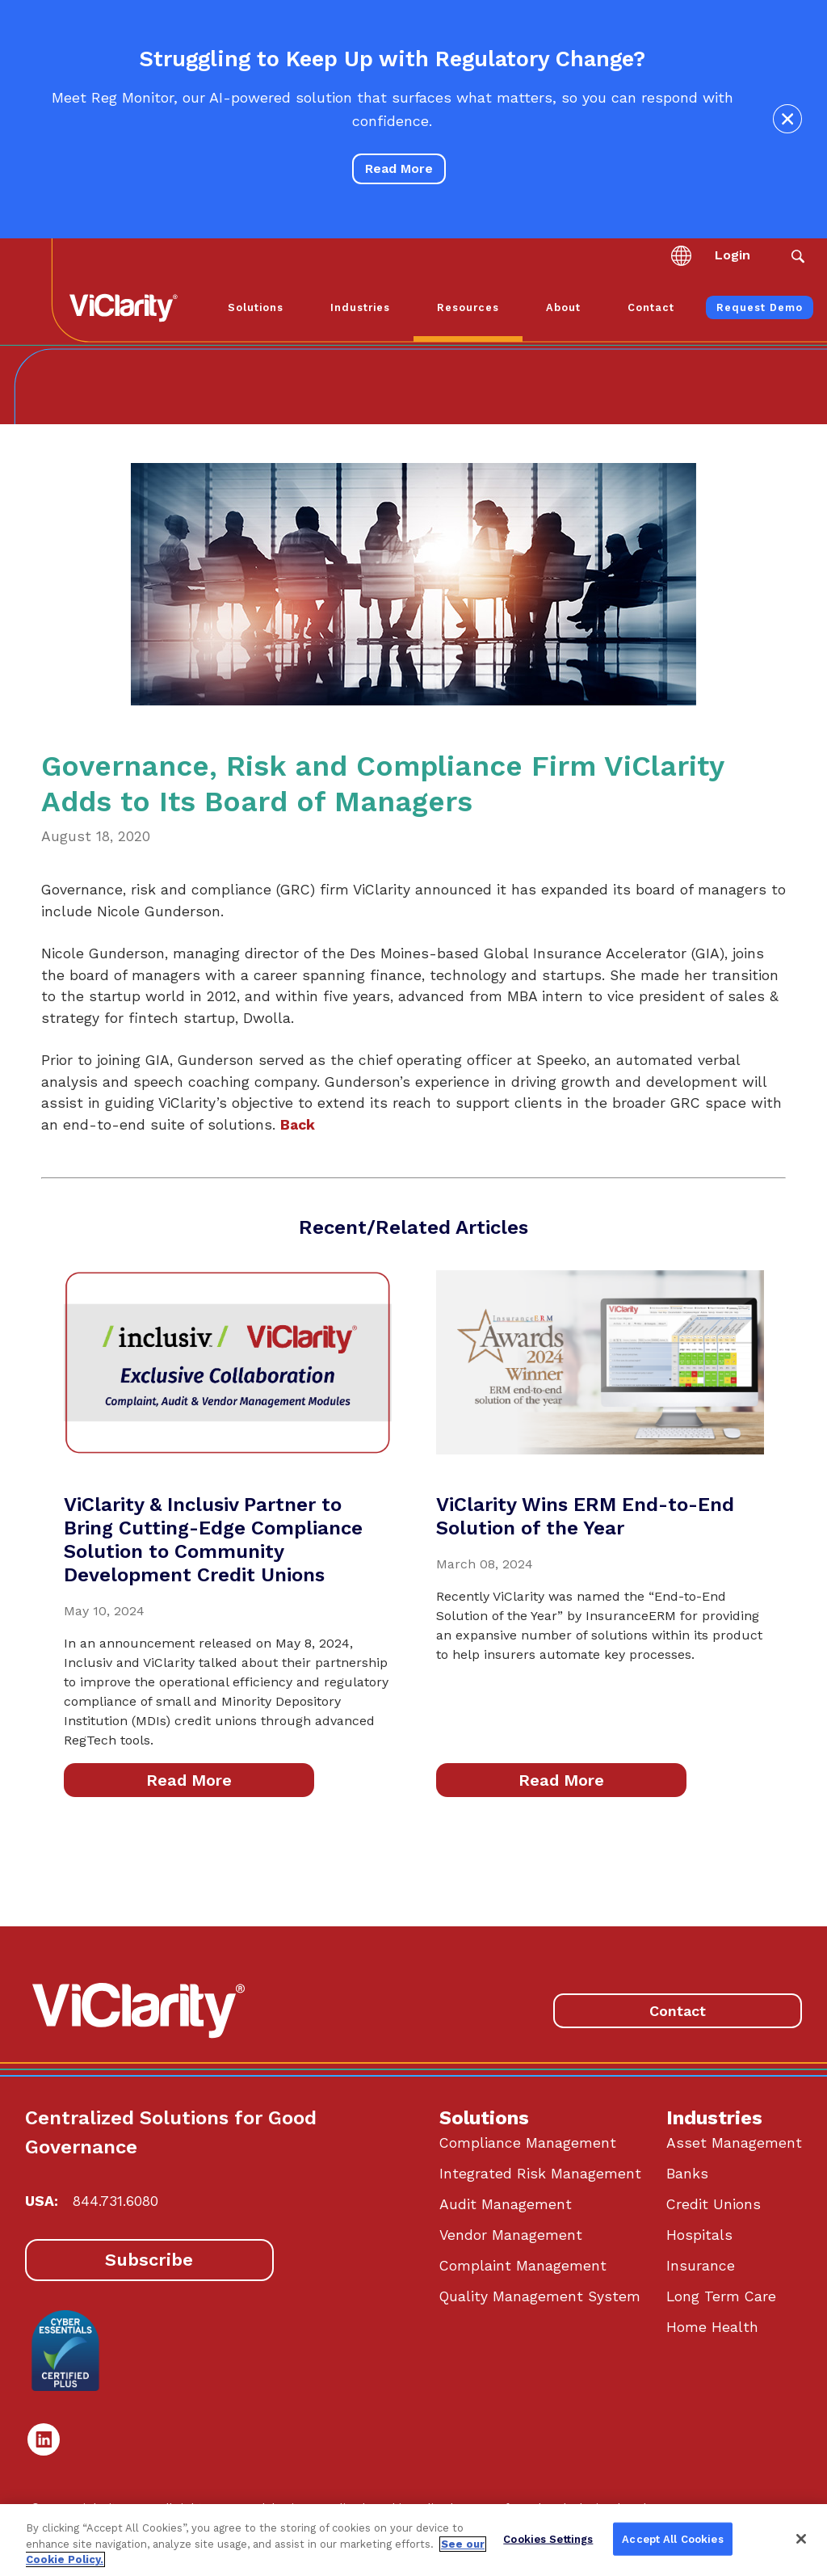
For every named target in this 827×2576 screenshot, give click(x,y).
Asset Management (734, 2143)
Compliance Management (527, 2143)
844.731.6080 (115, 2201)
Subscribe (149, 2260)
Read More (399, 168)
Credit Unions (713, 2204)
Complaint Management (523, 2266)
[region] (413, 2540)
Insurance (700, 2266)
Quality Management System (539, 2296)
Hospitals (699, 2235)
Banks (687, 2174)
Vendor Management (510, 2235)
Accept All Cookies (672, 2538)
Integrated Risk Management (540, 2174)
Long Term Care (721, 2296)
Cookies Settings (548, 2538)
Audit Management (505, 2204)
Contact (677, 2010)
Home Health (712, 2327)
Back (297, 1125)
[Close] (801, 2539)
